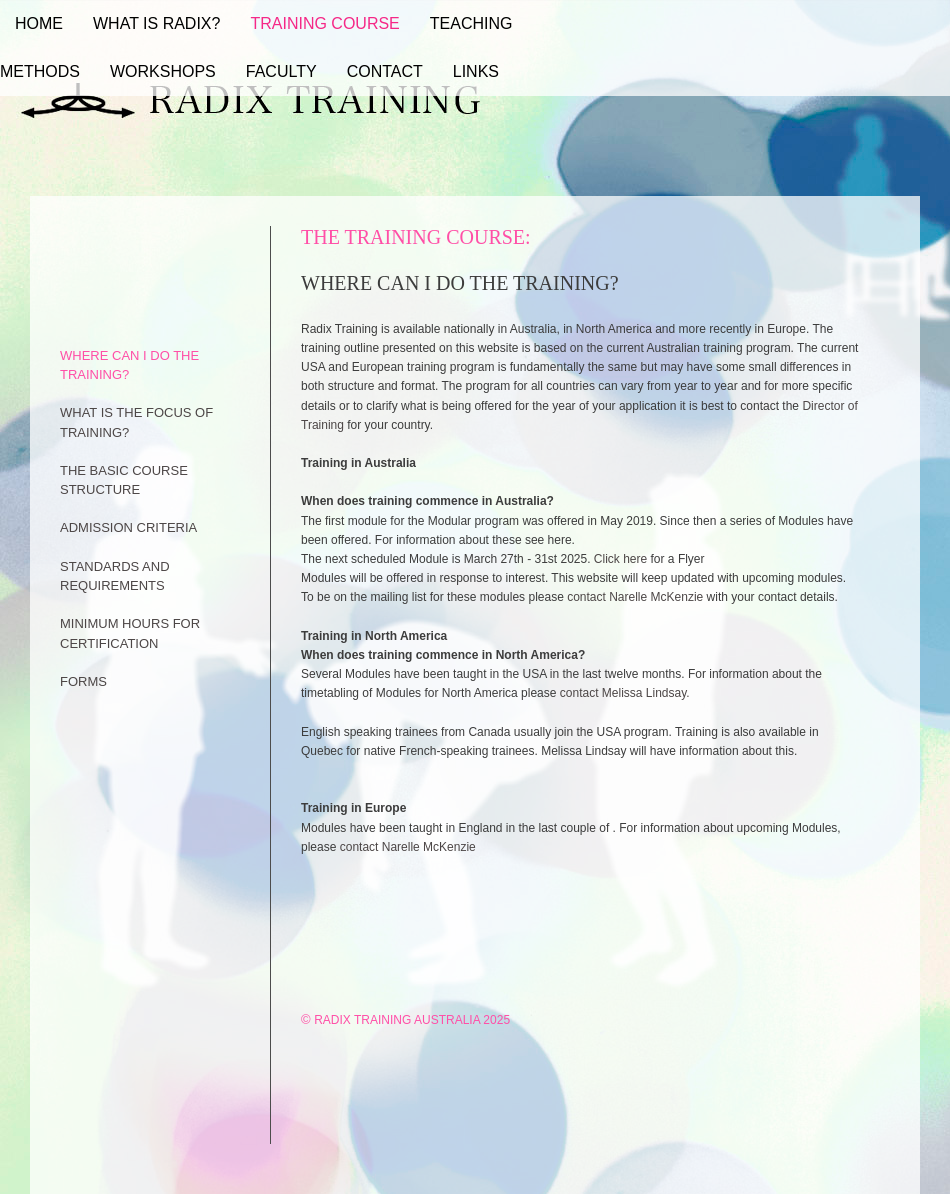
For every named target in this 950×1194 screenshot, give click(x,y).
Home (39, 23)
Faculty (281, 71)
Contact (385, 71)
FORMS (83, 681)
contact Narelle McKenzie (635, 597)
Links (476, 71)
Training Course (324, 23)
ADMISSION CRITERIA (128, 527)
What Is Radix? (156, 23)
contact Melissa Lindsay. (625, 693)
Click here (622, 559)
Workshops (163, 71)
